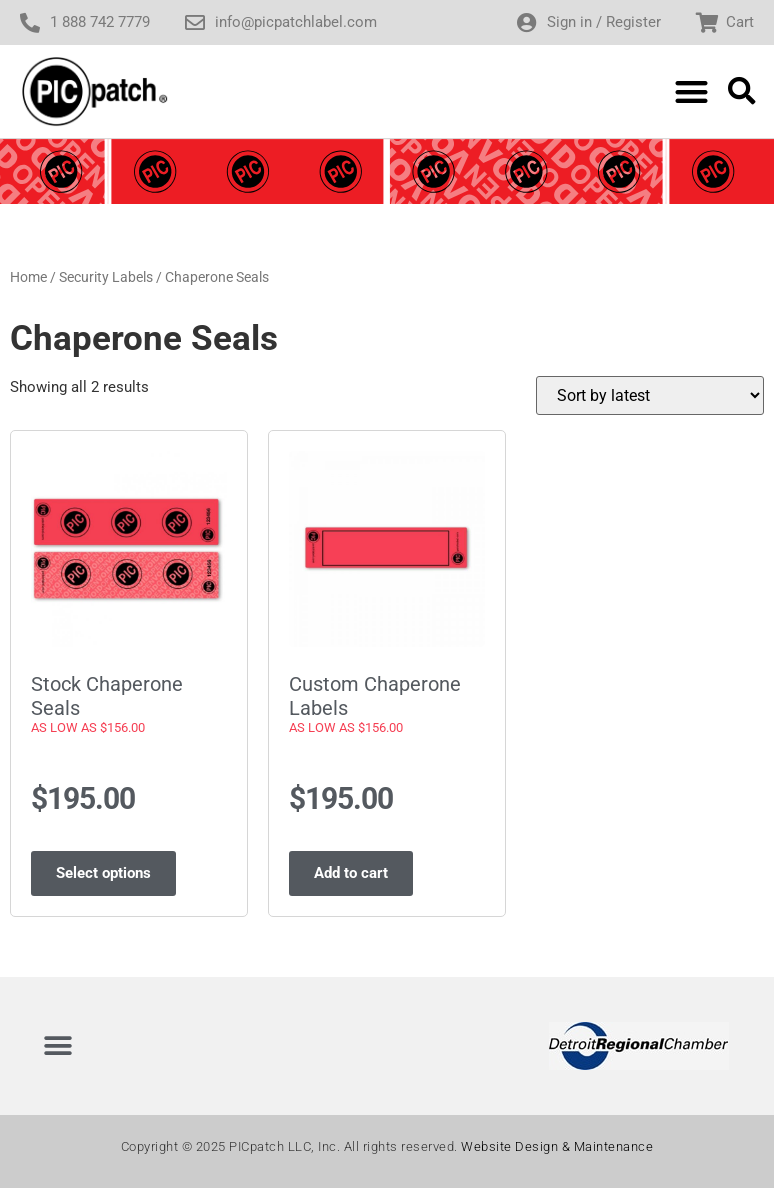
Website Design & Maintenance (557, 1146)
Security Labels (106, 277)
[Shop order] (650, 395)
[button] (691, 91)
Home (28, 277)
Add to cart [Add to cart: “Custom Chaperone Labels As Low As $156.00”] (351, 873)
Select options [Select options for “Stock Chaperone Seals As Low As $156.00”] (103, 873)
